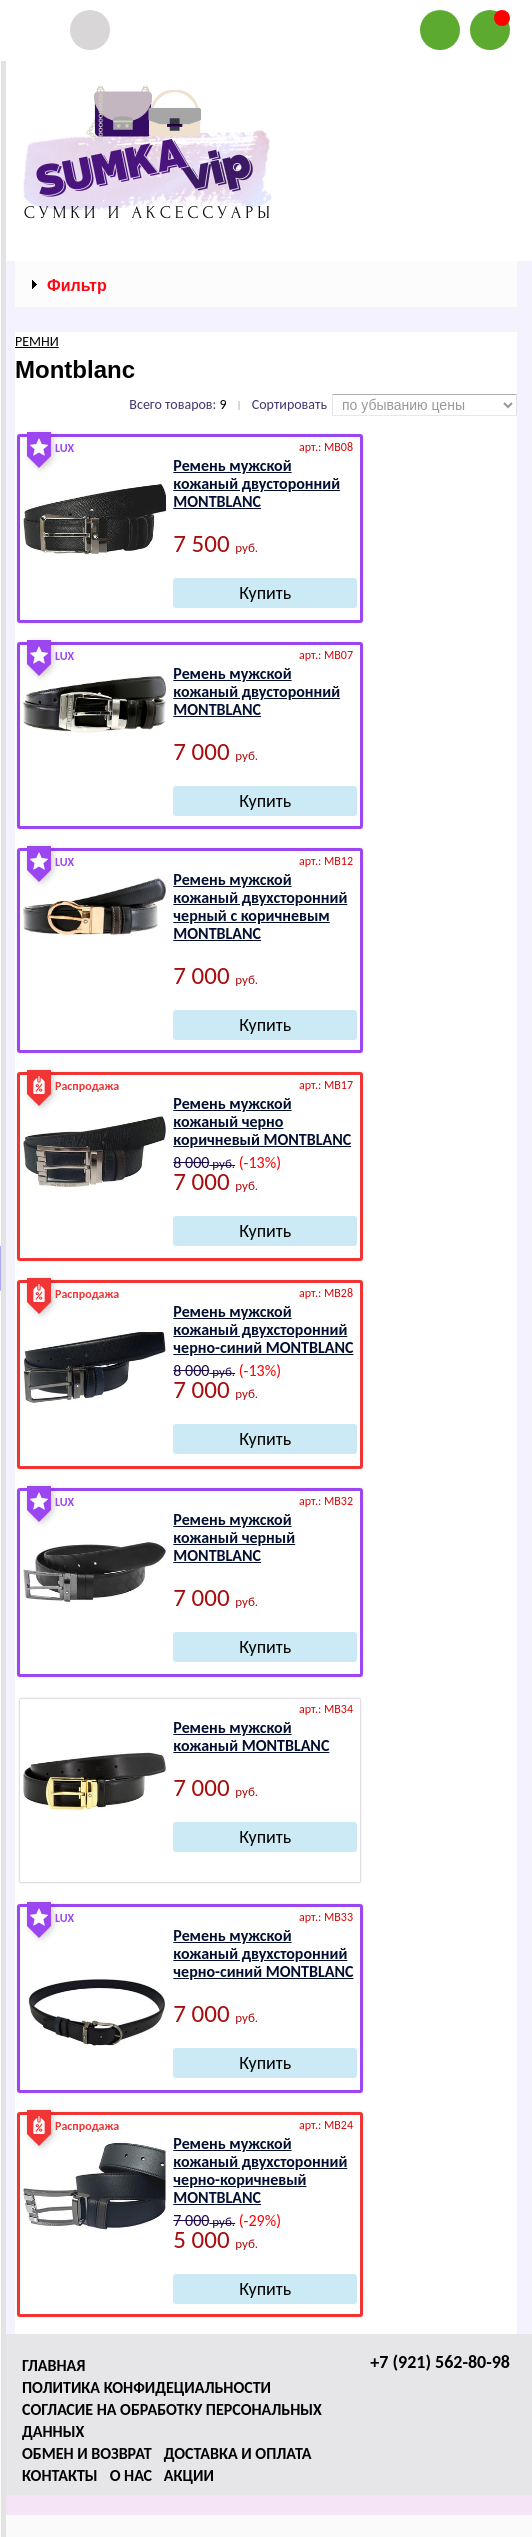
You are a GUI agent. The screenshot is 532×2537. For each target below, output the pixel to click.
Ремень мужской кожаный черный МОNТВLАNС (234, 1537)
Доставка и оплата (238, 2453)
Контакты (60, 2475)
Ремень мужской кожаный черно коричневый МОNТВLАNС (262, 1121)
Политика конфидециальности (146, 2387)
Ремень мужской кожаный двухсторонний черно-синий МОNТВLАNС (263, 1329)
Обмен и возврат (87, 2453)
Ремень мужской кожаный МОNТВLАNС (251, 1736)
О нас (131, 2475)
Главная (53, 2365)
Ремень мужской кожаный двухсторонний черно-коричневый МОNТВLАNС (260, 2170)
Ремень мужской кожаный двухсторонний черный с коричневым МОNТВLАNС (260, 906)
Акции (189, 2475)
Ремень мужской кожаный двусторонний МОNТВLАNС (256, 483)
